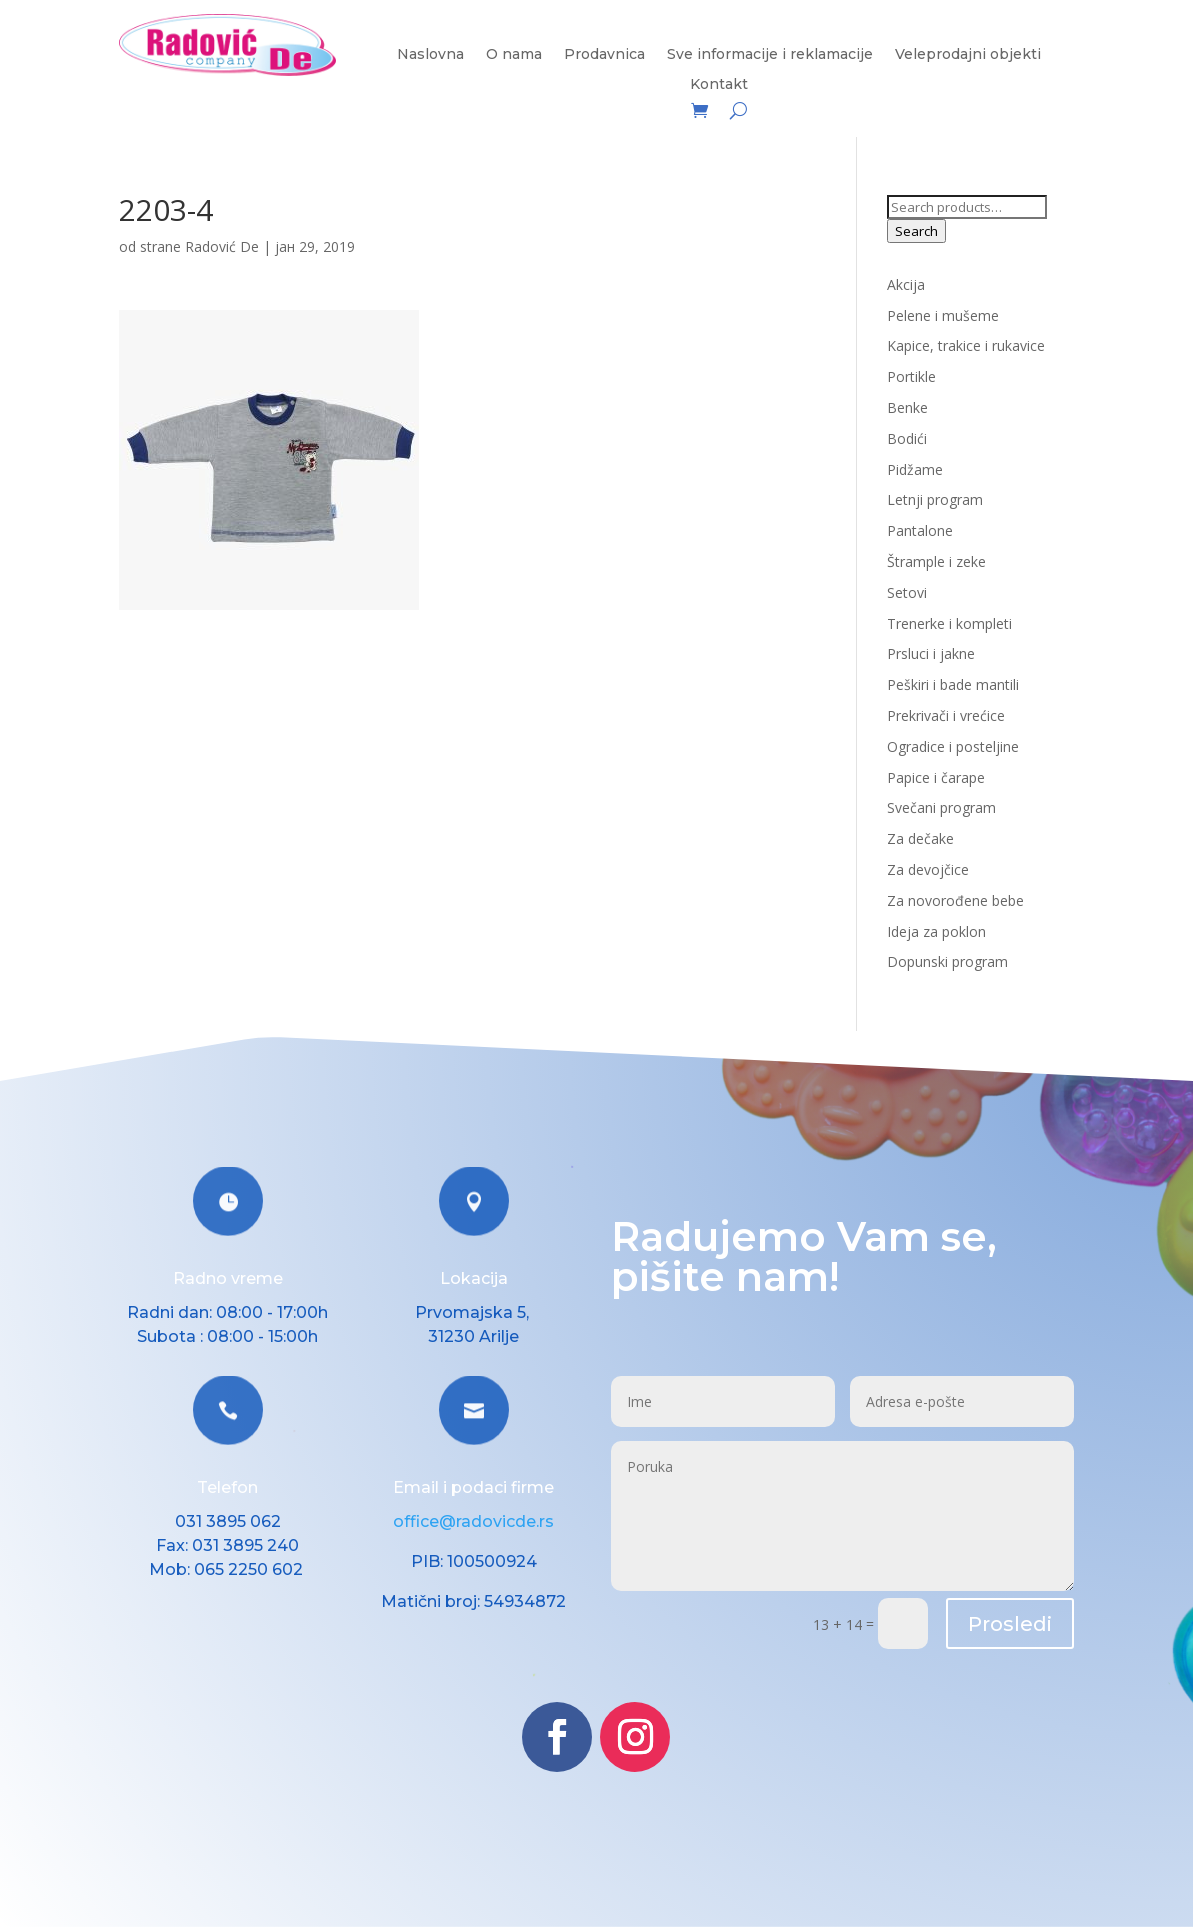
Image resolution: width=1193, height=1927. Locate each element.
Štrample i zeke (936, 561)
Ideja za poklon (936, 931)
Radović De (222, 246)
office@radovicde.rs (473, 1521)
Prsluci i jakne (931, 653)
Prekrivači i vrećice (946, 715)
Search (916, 231)
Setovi (907, 592)
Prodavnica (604, 55)
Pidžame (915, 469)
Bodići (907, 438)
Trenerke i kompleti (949, 623)
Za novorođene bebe (955, 900)
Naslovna (430, 55)
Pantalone (920, 530)
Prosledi (1010, 1624)
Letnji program (935, 499)
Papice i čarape (936, 777)
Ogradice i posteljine (953, 746)
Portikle (911, 376)
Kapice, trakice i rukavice (966, 345)
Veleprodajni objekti (968, 55)
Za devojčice (928, 869)
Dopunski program (947, 961)
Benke (907, 407)
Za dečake (920, 838)
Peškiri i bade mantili (953, 684)
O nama (514, 55)
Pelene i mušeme (943, 315)
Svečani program (941, 807)
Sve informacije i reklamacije (770, 55)
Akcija (906, 284)
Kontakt (719, 85)
